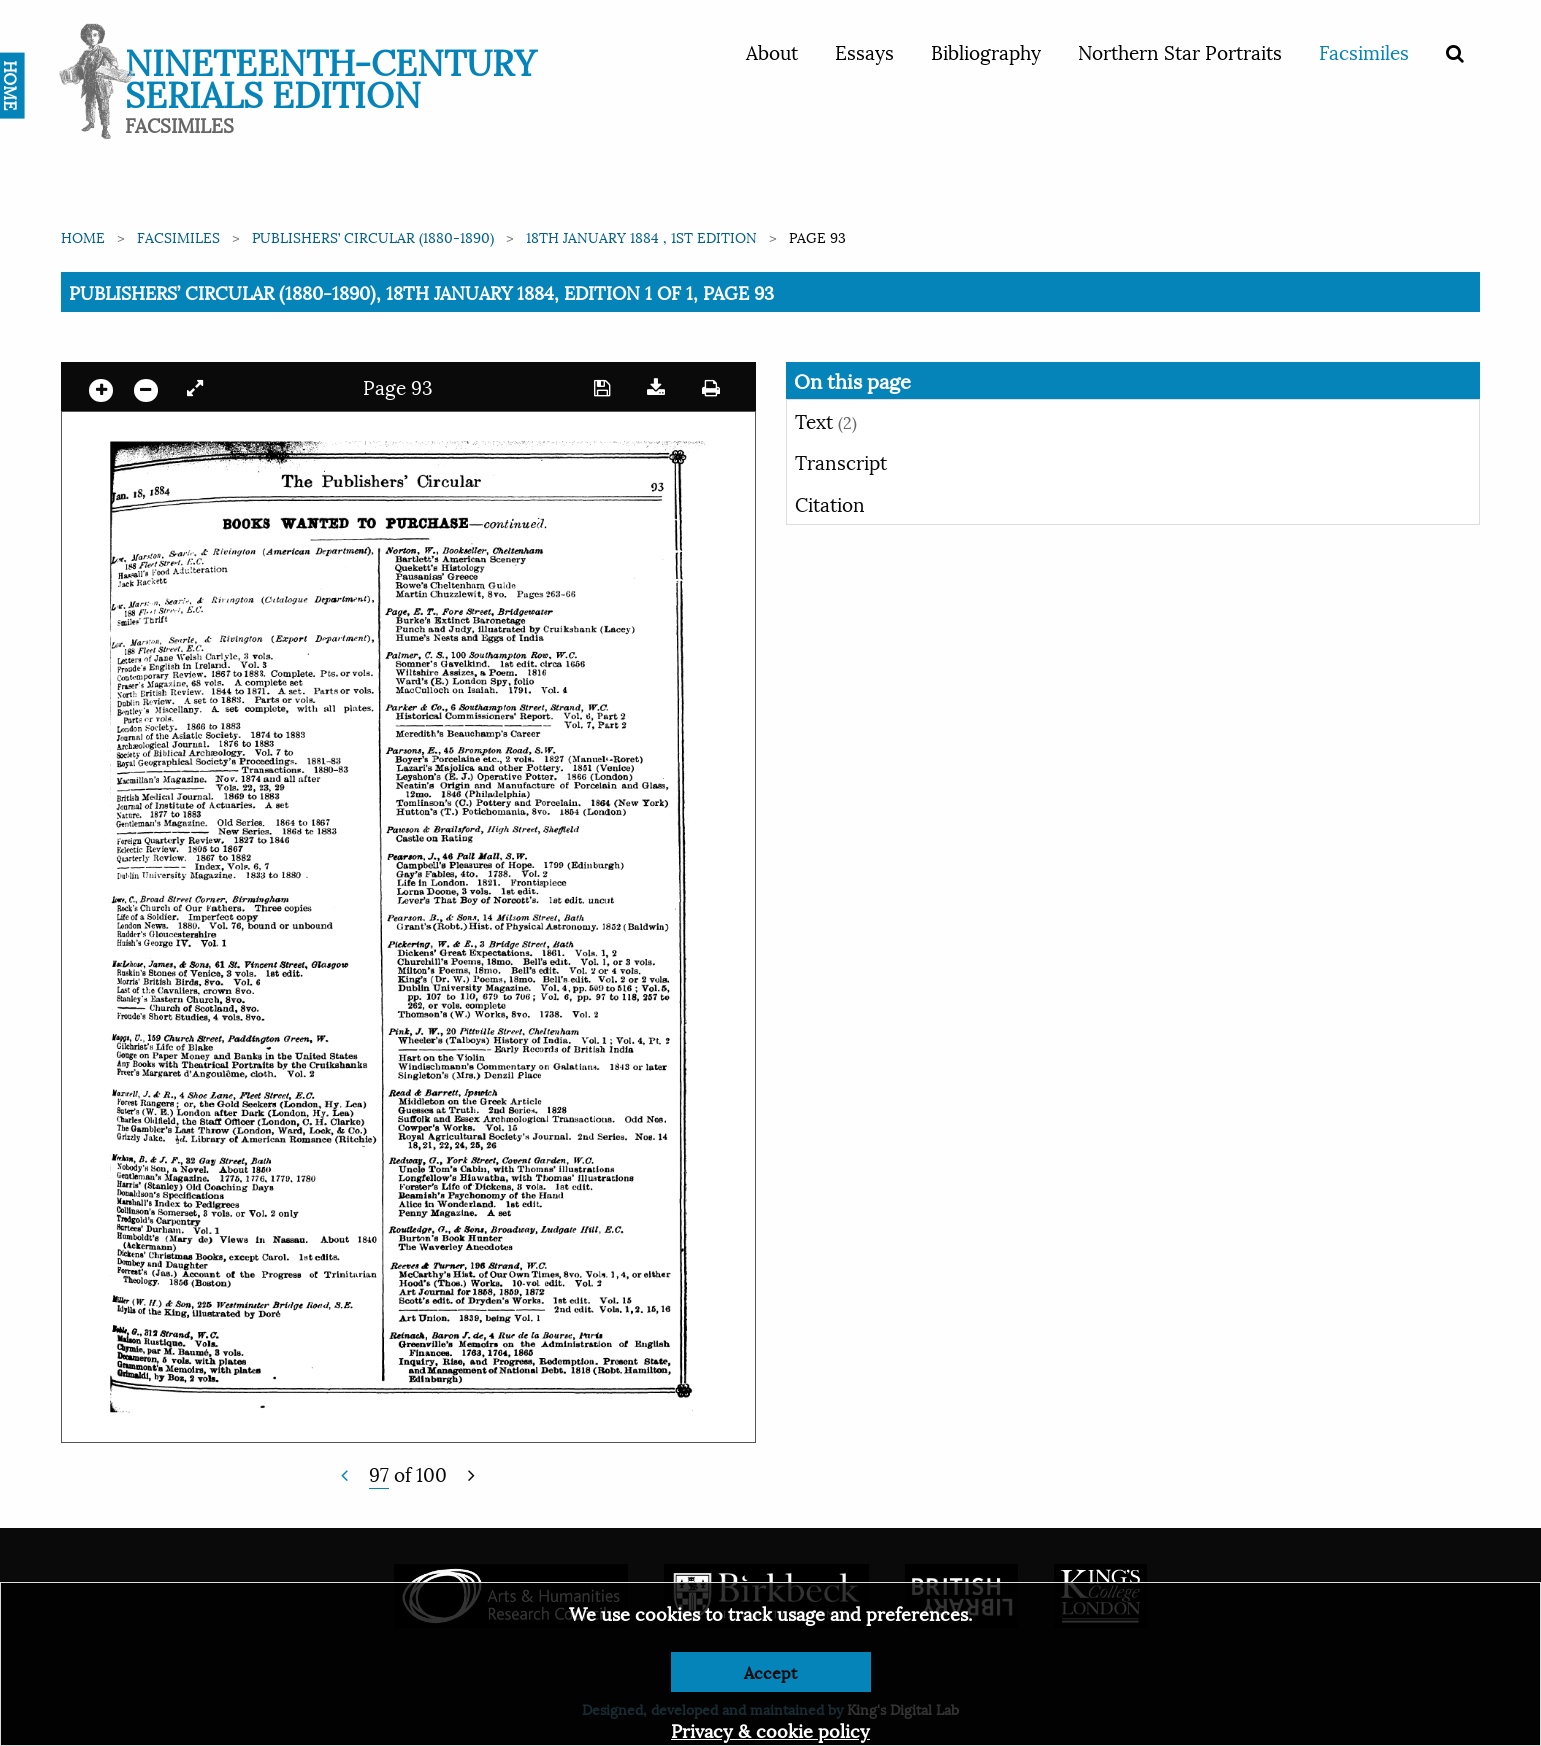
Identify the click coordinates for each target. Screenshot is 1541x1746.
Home (83, 236)
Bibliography (986, 51)
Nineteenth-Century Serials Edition (330, 75)
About (772, 51)
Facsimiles (1364, 51)
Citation (830, 503)
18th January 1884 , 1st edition (641, 236)
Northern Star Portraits (1180, 51)
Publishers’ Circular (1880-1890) (373, 236)
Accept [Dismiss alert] (770, 1671)
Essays (864, 51)
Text (826, 420)
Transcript (841, 461)
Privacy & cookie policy (770, 1729)
